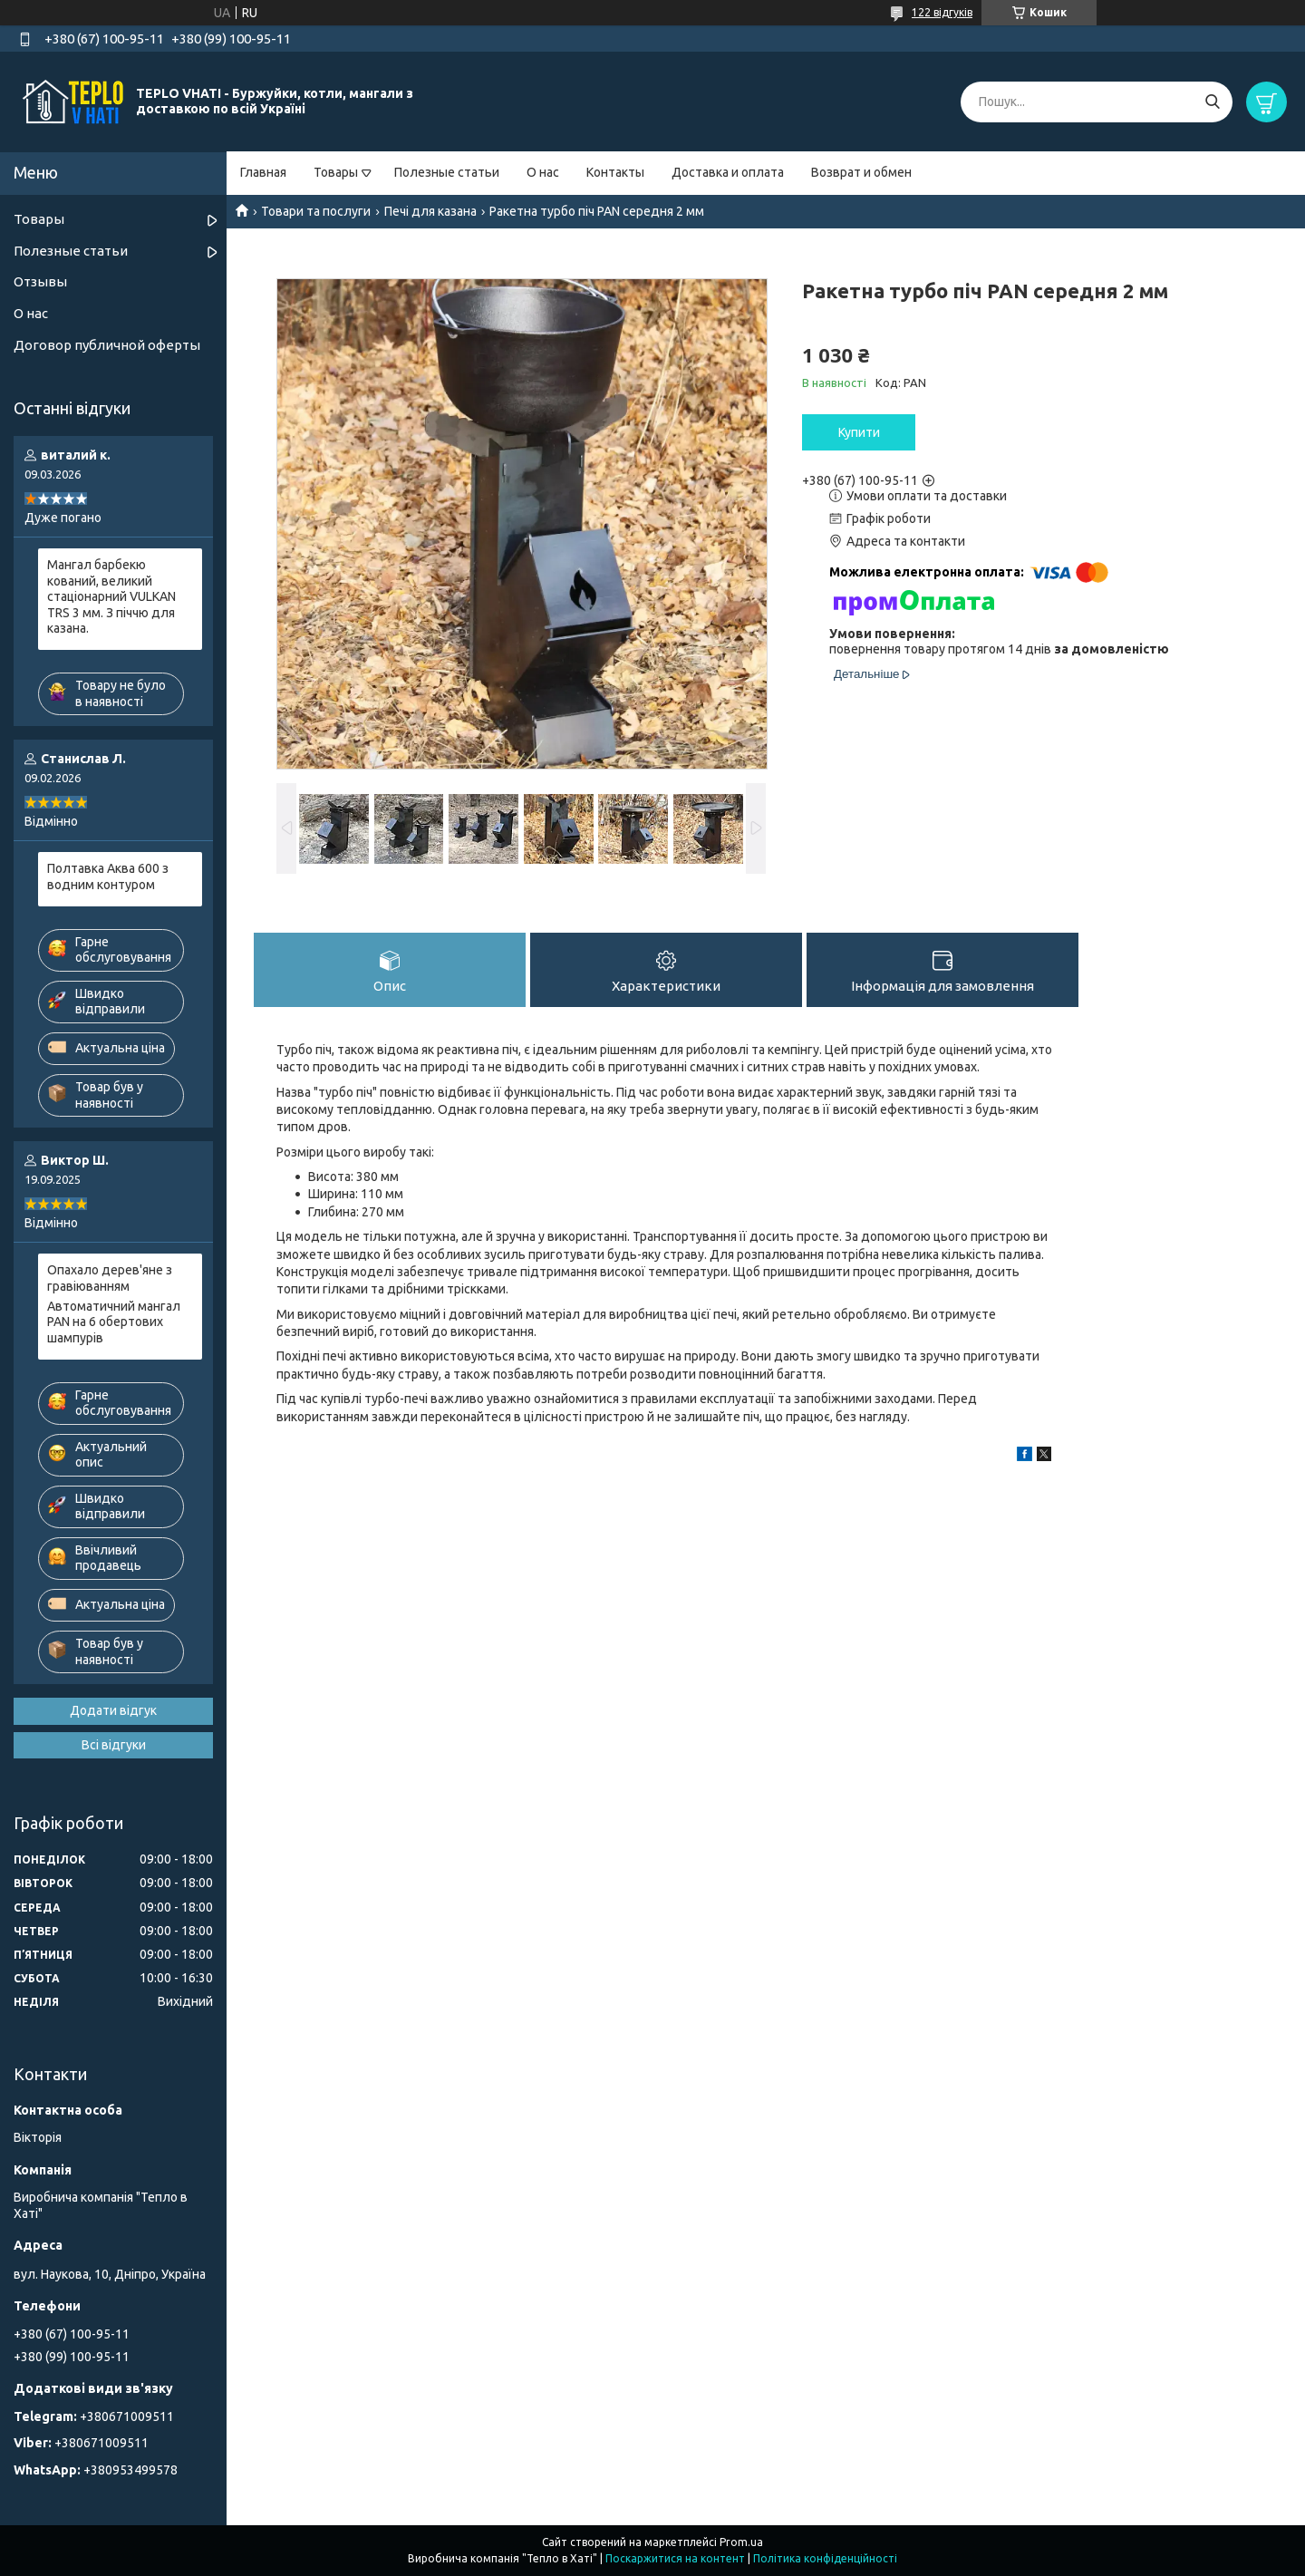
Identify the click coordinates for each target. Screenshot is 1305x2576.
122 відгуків (942, 12)
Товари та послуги (316, 211)
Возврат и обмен (861, 172)
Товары (336, 172)
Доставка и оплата (728, 172)
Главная (263, 172)
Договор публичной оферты (107, 345)
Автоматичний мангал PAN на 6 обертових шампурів (113, 1322)
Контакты (615, 172)
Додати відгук (113, 1710)
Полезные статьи (446, 172)
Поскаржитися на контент (675, 2558)
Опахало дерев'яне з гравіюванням (109, 1278)
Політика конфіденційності (825, 2558)
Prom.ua (741, 2542)
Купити (859, 432)
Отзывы (40, 281)
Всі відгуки (114, 1745)
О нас (543, 172)
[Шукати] (1212, 102)
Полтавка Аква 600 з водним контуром (108, 876)
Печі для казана (430, 211)
